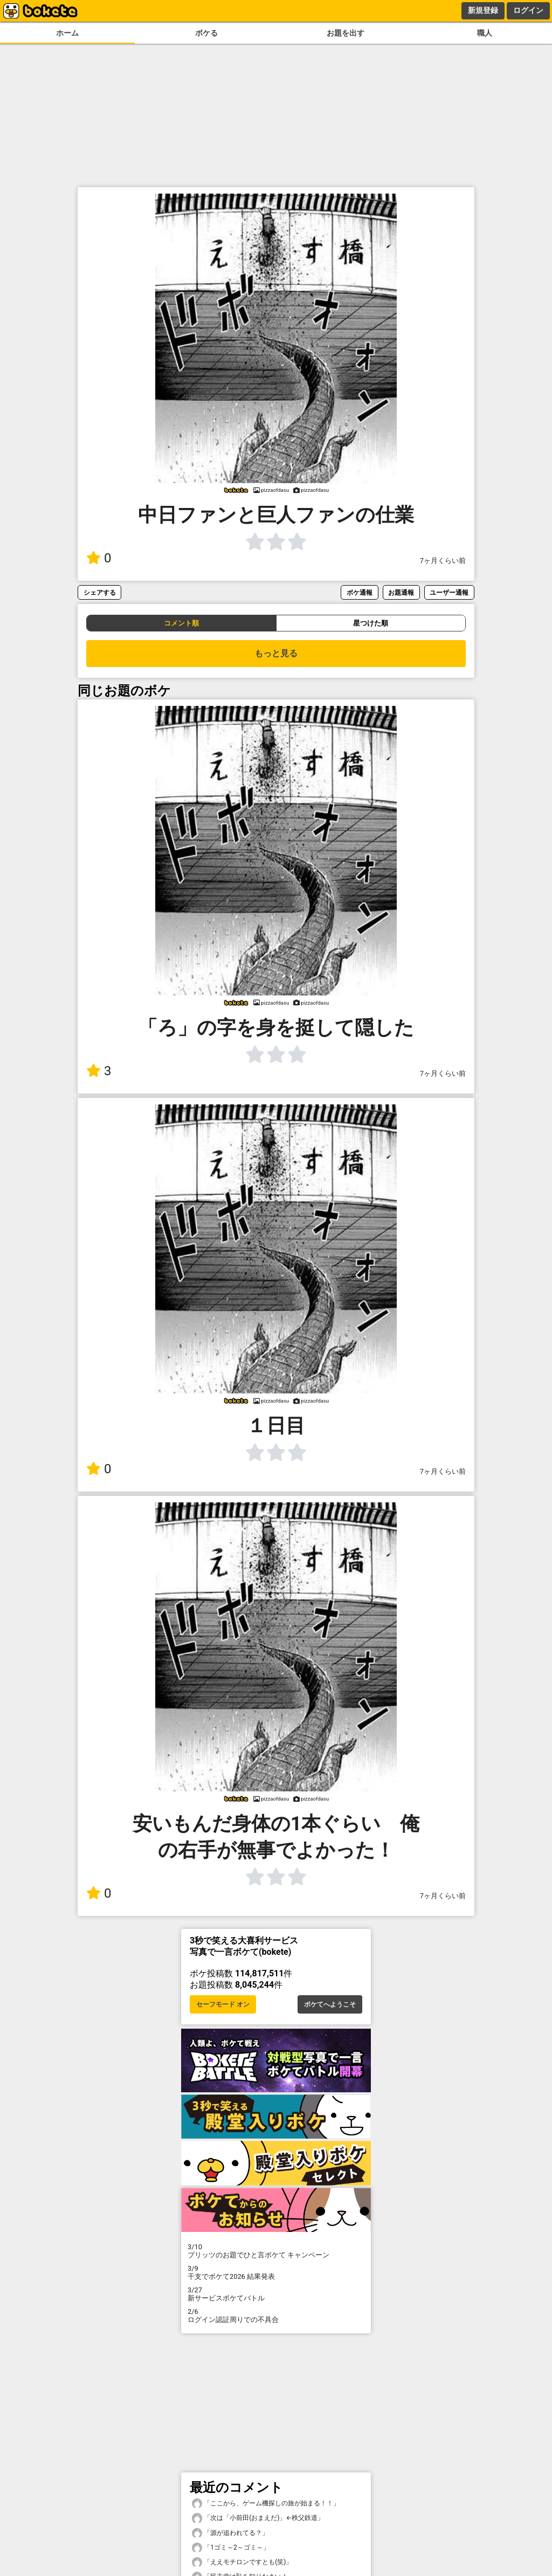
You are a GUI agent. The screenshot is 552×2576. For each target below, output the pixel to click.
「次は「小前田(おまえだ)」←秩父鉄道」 (258, 2518)
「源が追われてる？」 (230, 2533)
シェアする (100, 592)
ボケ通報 (359, 592)
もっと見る (276, 653)
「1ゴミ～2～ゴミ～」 (231, 2548)
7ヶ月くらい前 (443, 561)
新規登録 (483, 10)
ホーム (67, 33)
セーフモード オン (223, 2004)
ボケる (206, 33)
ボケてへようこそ (330, 2004)
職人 (484, 33)
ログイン (528, 10)
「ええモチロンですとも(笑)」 (242, 2562)
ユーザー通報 (449, 592)
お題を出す (345, 33)
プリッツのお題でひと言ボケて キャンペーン (276, 2251)
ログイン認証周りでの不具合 (276, 2315)
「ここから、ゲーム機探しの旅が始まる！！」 (266, 2503)
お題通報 (401, 592)
